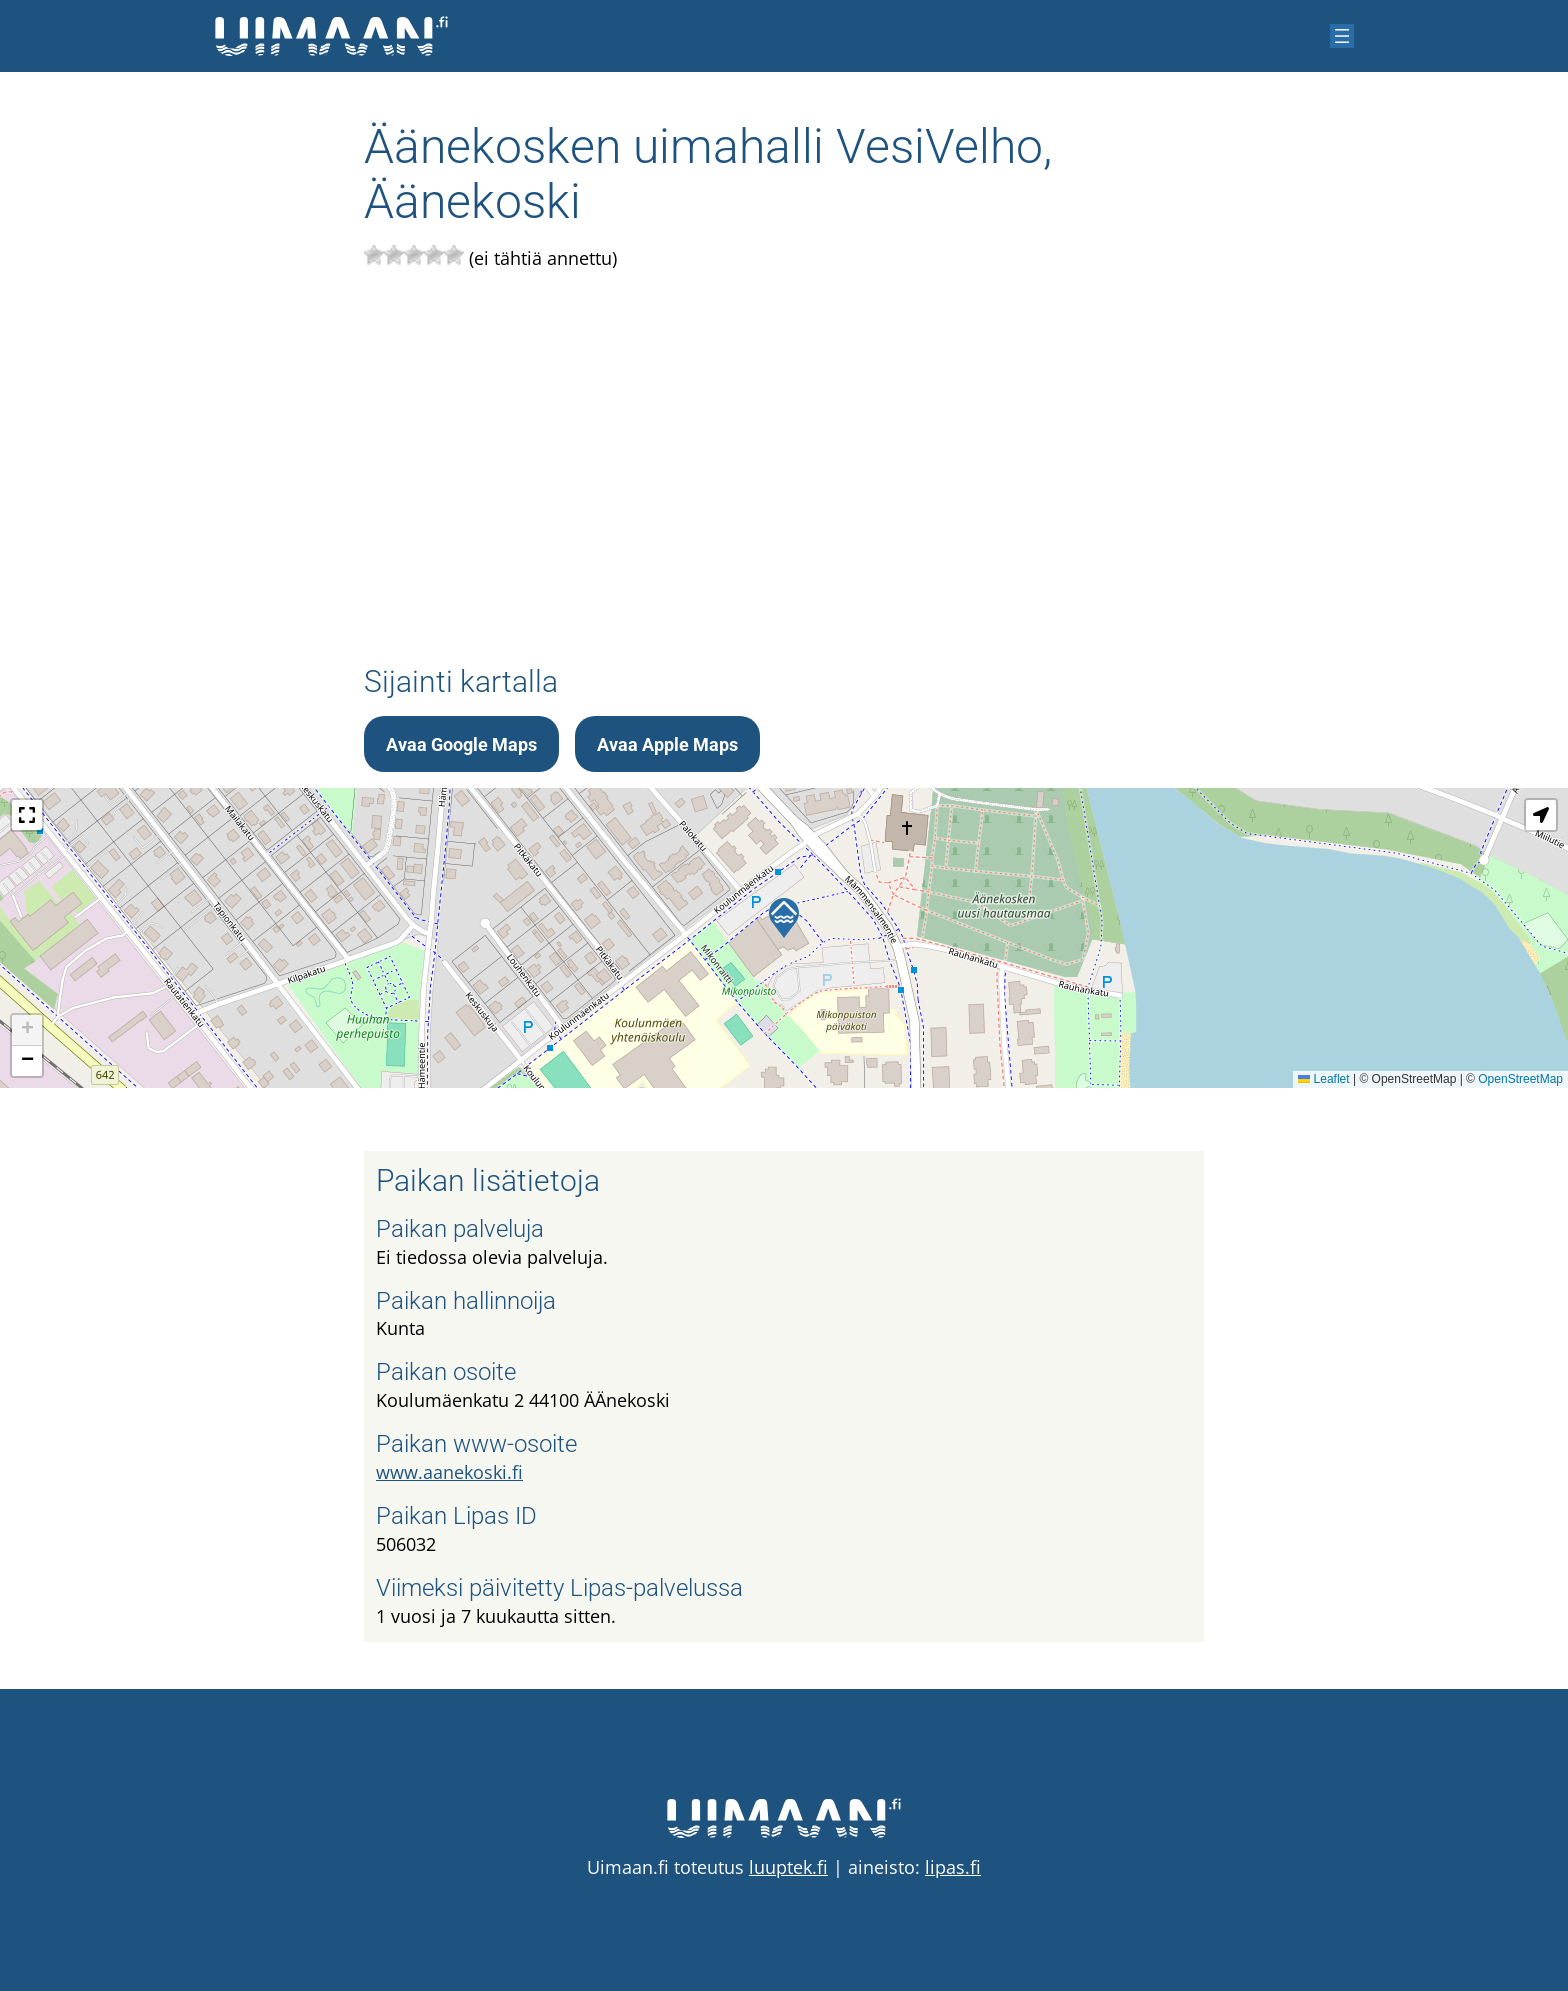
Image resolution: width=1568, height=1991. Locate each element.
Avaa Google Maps (461, 744)
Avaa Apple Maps (667, 744)
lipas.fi (953, 1867)
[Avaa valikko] (1342, 36)
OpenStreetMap (1520, 1079)
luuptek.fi (788, 1867)
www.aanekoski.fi (449, 1472)
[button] (784, 918)
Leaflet (1323, 1079)
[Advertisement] (784, 461)
